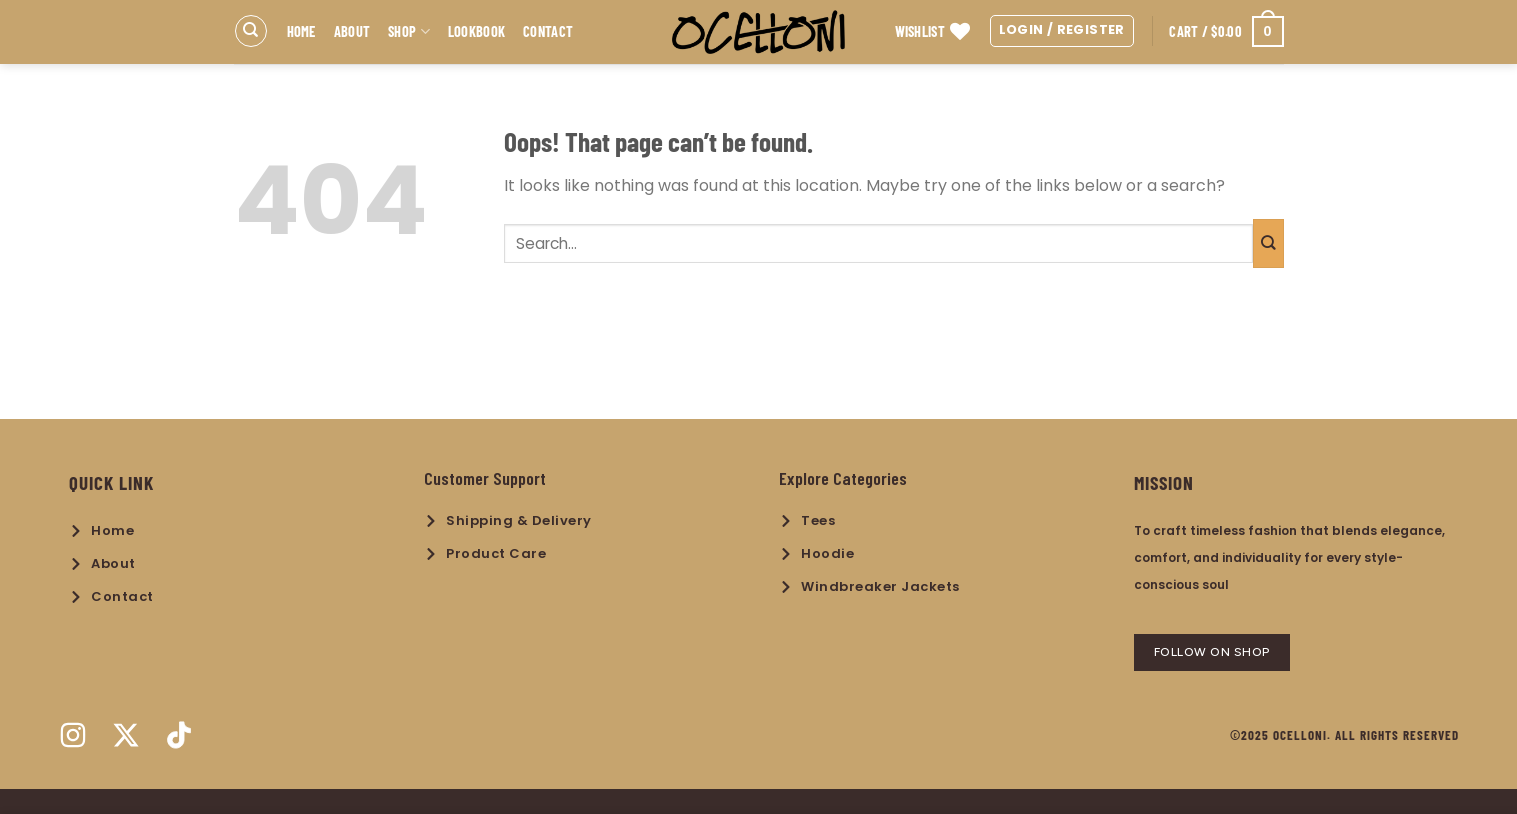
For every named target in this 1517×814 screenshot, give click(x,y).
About (352, 31)
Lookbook (476, 31)
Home (301, 31)
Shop (409, 31)
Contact (548, 31)
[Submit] (1268, 243)
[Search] (251, 31)
